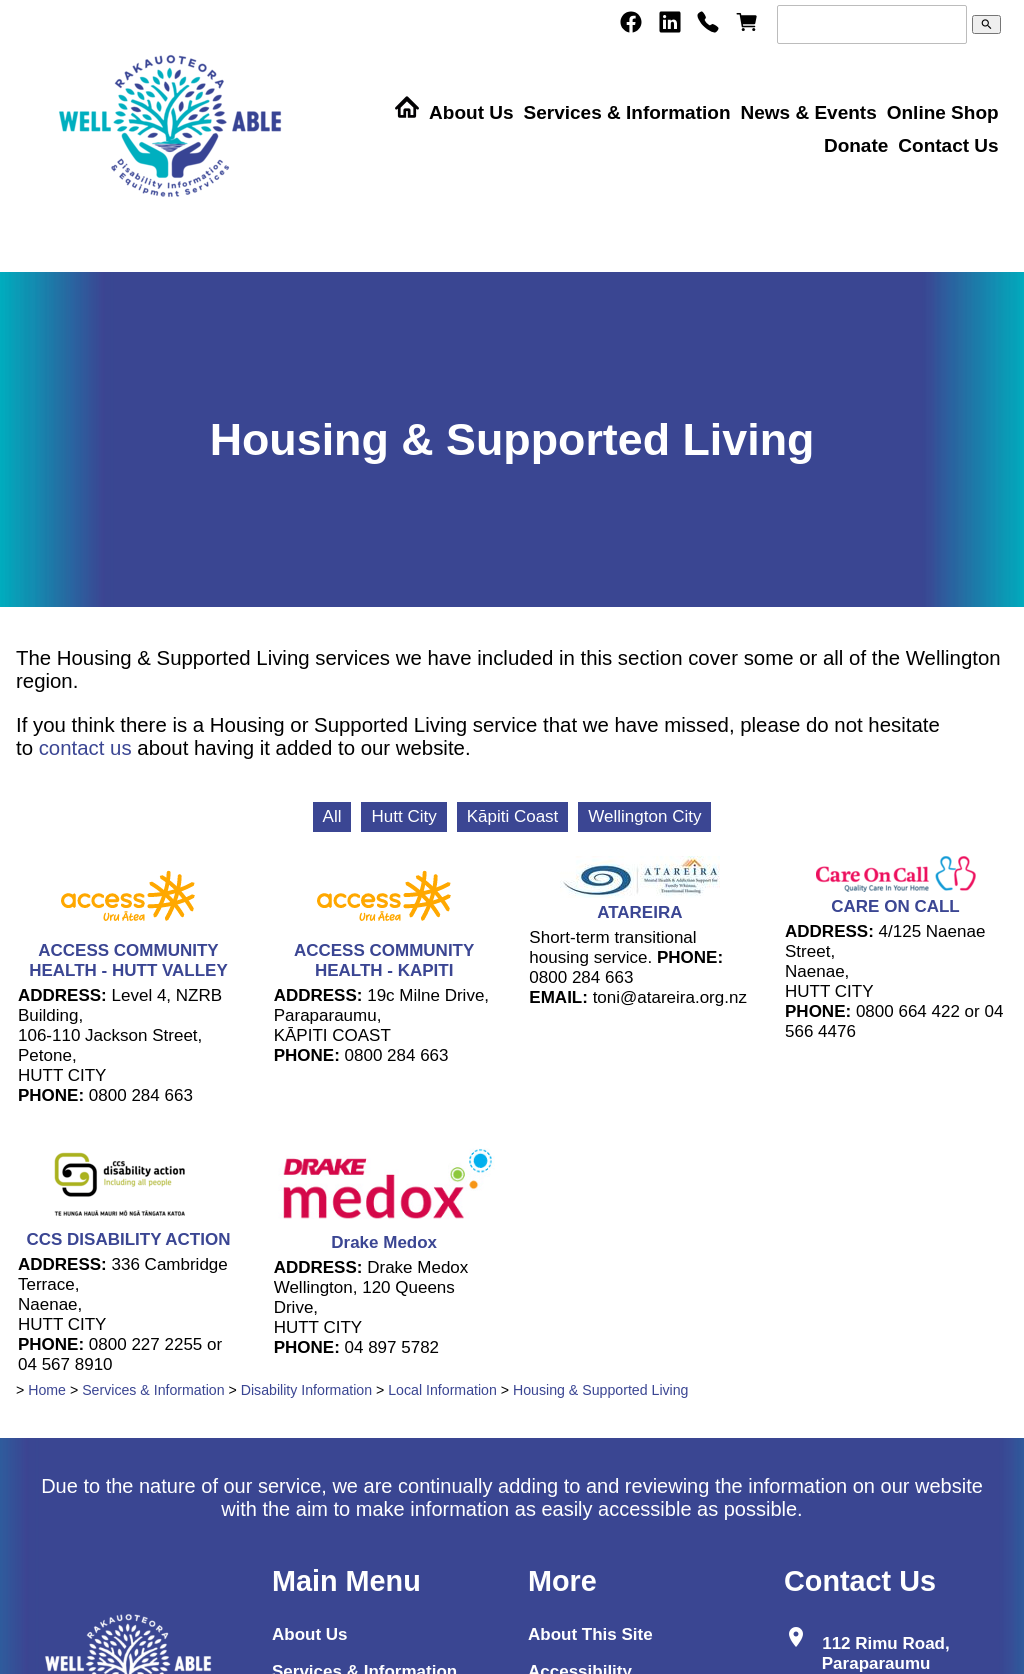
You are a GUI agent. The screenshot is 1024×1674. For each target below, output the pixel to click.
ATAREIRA (639, 912)
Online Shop (943, 112)
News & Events (808, 112)
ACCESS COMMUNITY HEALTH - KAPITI (384, 960)
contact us (85, 748)
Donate (856, 145)
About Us (471, 112)
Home (47, 1390)
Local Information (442, 1390)
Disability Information (306, 1390)
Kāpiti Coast (513, 816)
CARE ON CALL (895, 906)
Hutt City (403, 816)
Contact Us (948, 145)
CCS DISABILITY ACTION (128, 1239)
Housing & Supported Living (601, 1390)
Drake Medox (384, 1242)
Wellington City (644, 816)
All (332, 816)
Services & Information (627, 112)
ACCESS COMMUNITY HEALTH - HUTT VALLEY (128, 960)
